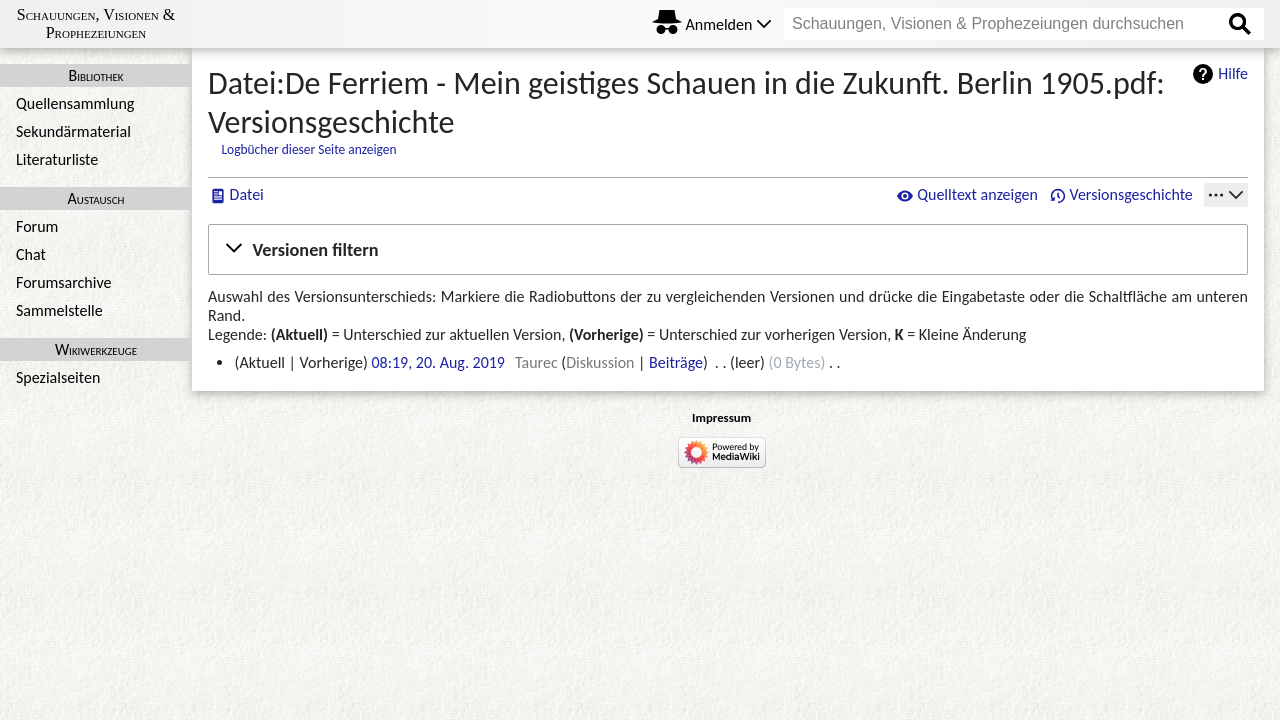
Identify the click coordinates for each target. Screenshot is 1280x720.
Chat (31, 254)
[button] (728, 249)
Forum (37, 226)
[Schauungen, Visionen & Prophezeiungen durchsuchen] (1024, 24)
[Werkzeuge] (1226, 195)
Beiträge (676, 362)
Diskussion (600, 362)
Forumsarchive (63, 282)
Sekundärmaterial (73, 131)
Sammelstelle (59, 310)
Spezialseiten (58, 377)
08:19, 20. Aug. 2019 (438, 362)
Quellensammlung (75, 103)
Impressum (721, 417)
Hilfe (1233, 73)
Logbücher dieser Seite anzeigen (308, 149)
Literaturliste (57, 159)
